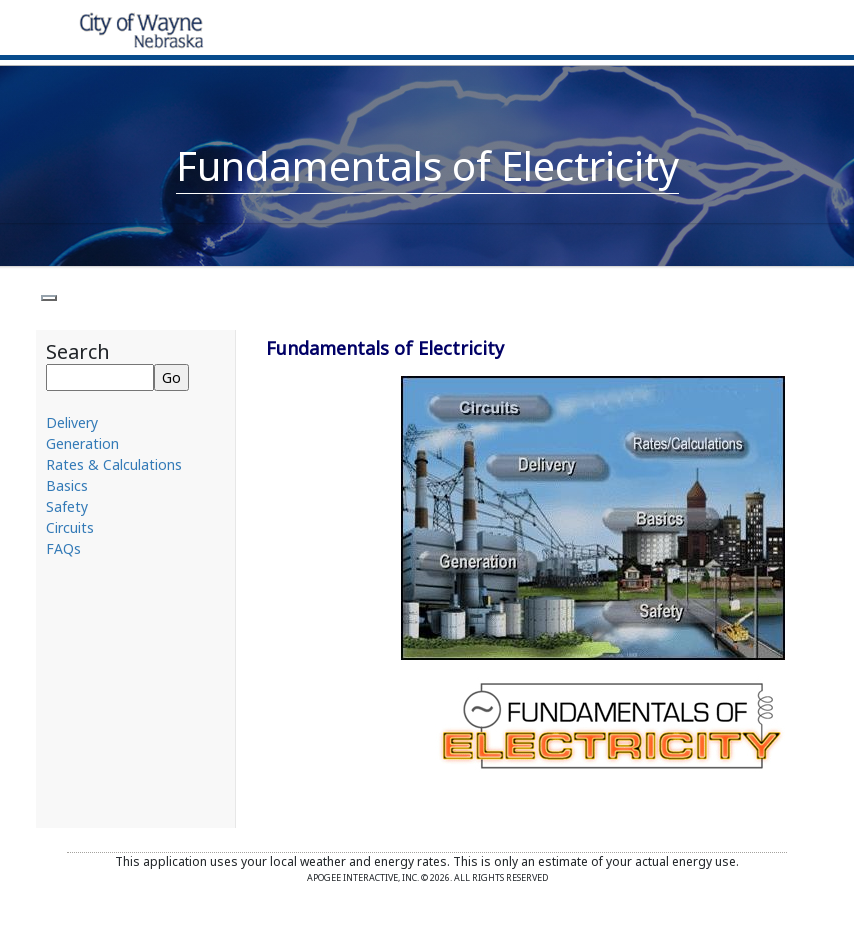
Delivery (72, 422)
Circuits (70, 527)
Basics (67, 485)
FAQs (63, 548)
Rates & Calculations (114, 464)
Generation (82, 443)
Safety (67, 506)
